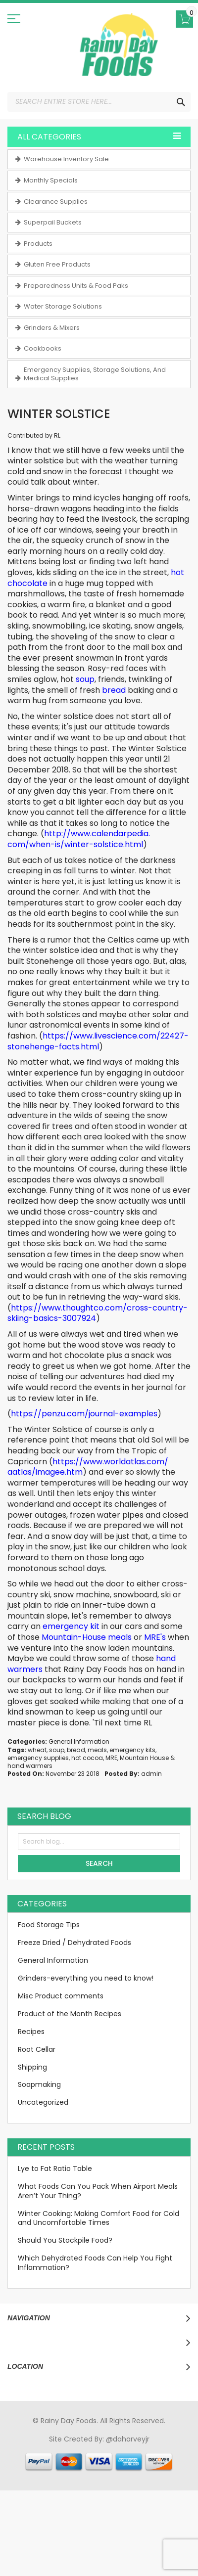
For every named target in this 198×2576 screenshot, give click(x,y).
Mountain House (144, 1758)
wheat (37, 1750)
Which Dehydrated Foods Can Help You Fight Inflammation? (95, 2262)
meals (97, 1750)
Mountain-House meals (87, 1637)
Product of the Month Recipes (69, 2014)
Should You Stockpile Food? (65, 2240)
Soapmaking (39, 2084)
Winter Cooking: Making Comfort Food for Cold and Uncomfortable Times (98, 2218)
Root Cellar (36, 2049)
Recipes (31, 2031)
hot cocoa (87, 1758)
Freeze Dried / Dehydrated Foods (74, 1942)
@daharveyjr (127, 2439)
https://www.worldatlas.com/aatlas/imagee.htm (87, 1467)
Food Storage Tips (49, 1925)
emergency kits (132, 1750)
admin (151, 1773)
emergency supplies (38, 1758)
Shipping (32, 2067)
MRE (111, 1758)
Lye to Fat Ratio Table (55, 2168)
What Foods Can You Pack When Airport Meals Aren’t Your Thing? (98, 2191)
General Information (79, 1741)
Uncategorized (43, 2102)
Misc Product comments (60, 1996)
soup (85, 679)
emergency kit (71, 1626)
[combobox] (99, 102)
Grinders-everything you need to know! (85, 1978)
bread (114, 690)
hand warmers (29, 1766)
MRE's (155, 1637)
